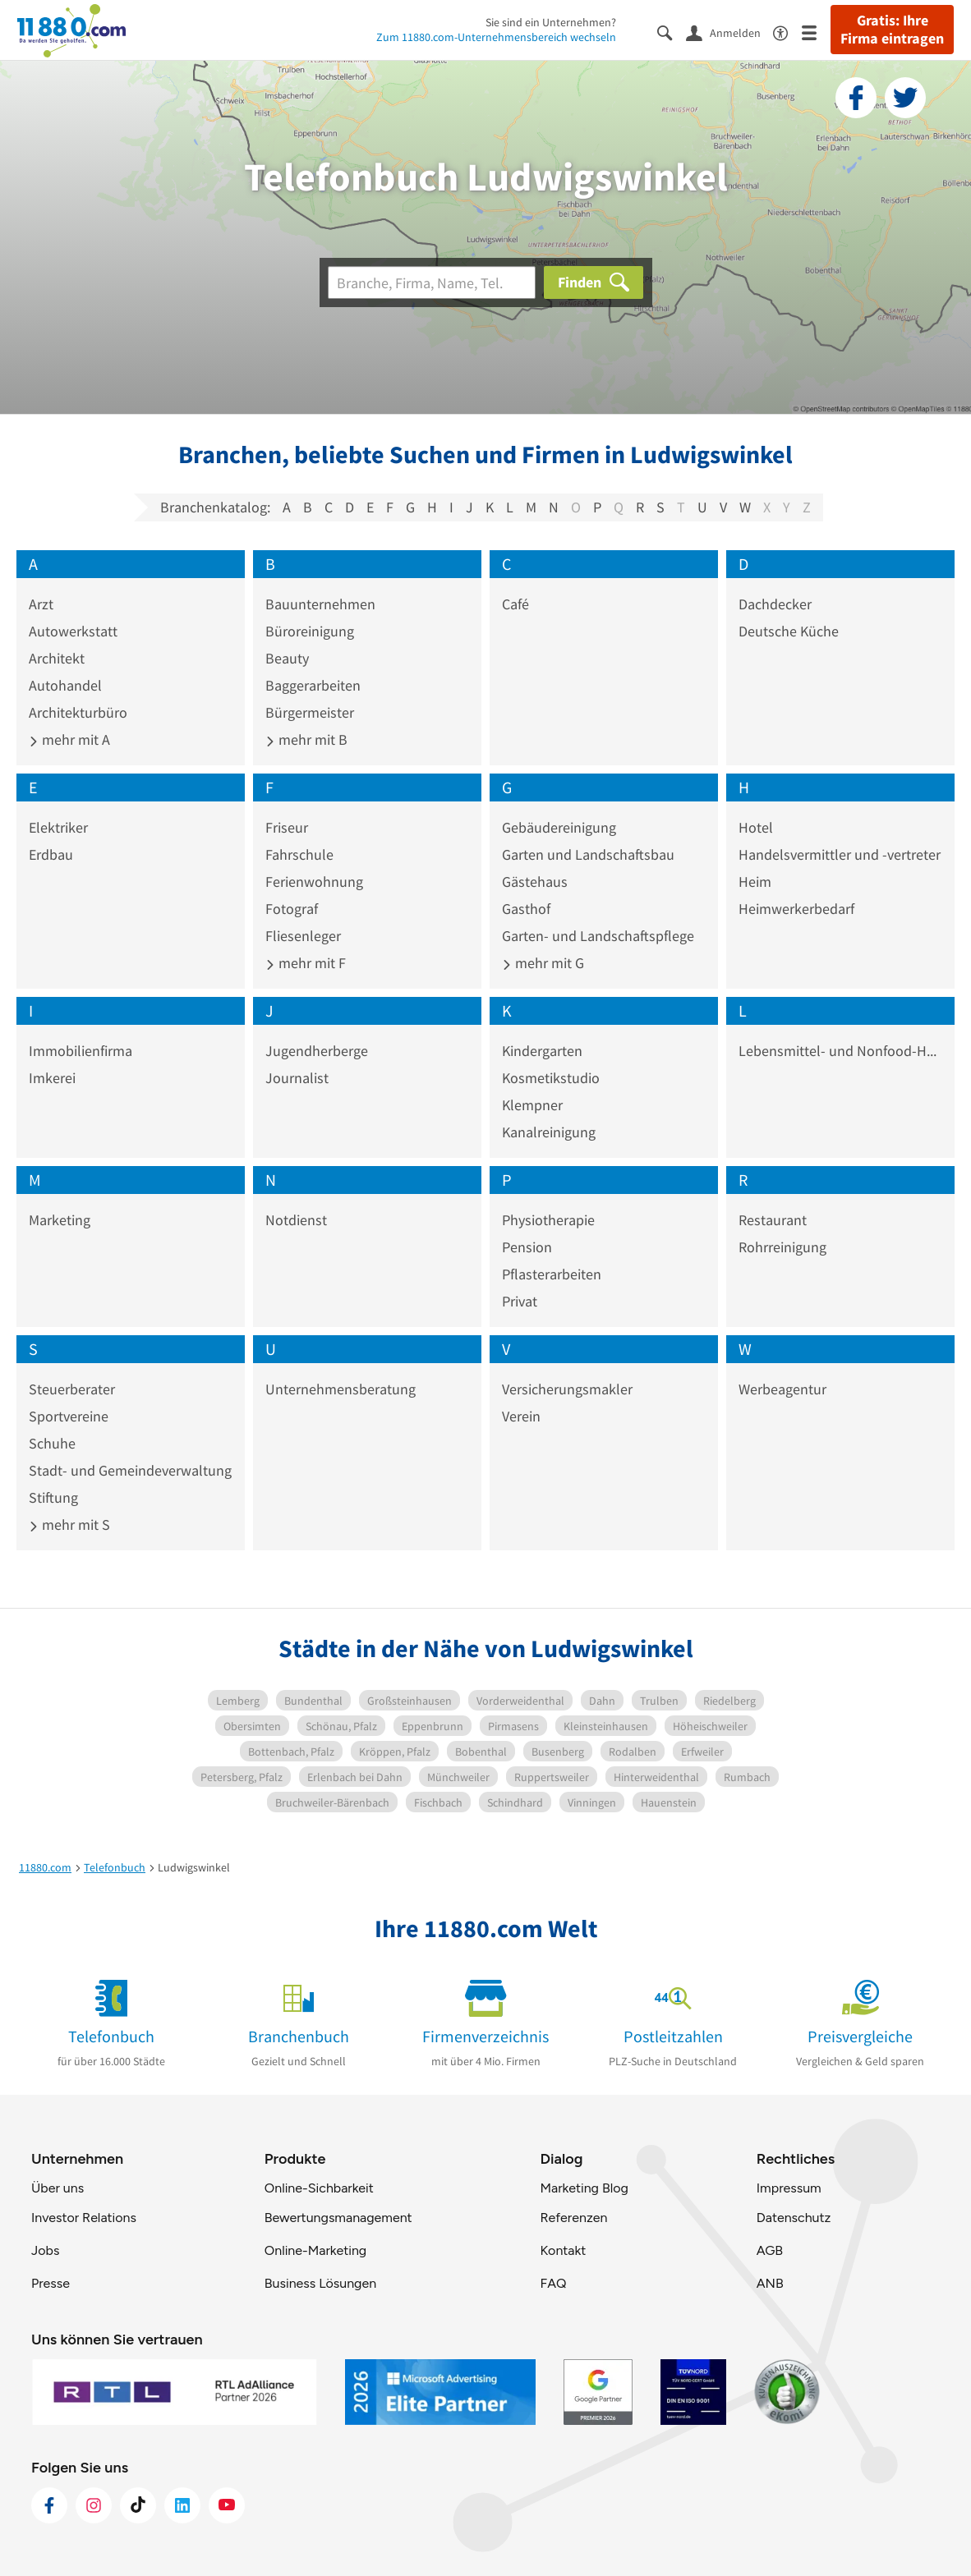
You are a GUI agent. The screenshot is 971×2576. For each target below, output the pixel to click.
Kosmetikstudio (551, 1077)
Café (515, 604)
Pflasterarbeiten (551, 1274)
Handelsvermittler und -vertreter (840, 854)
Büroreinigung (309, 631)
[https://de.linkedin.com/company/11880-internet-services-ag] (182, 2505)
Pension (527, 1246)
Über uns (57, 2188)
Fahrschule (299, 854)
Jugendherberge (316, 1050)
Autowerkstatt (73, 631)
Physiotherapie (548, 1219)
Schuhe (52, 1443)
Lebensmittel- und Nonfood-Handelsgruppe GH (840, 1050)
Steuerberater (72, 1389)
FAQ (553, 2283)
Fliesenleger (303, 935)
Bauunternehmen (320, 604)
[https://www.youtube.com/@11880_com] (227, 2505)
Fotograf (291, 908)
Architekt (57, 658)
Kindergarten (542, 1050)
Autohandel (65, 685)
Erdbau (51, 854)
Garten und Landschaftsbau (588, 854)
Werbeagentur (782, 1389)
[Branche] (432, 282)
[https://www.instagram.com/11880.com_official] (94, 2505)
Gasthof (526, 908)
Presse (50, 2283)
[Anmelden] (729, 32)
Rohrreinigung (782, 1246)
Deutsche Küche (789, 631)
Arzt (41, 604)
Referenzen (573, 2217)
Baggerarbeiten (313, 685)
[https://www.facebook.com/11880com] (49, 2505)
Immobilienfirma (80, 1050)
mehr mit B (306, 739)
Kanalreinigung (549, 1132)
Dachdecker (775, 604)
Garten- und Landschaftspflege (598, 935)
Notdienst (296, 1219)
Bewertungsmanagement (338, 2217)
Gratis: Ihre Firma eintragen (892, 29)
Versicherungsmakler (567, 1389)
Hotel (756, 827)
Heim (755, 881)
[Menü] (816, 31)
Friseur (286, 827)
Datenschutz (794, 2217)
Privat (519, 1301)
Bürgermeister (309, 712)
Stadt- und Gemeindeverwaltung (130, 1470)
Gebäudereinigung (559, 827)
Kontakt (563, 2250)
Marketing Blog (584, 2188)
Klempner (532, 1104)
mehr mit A (69, 739)
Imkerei (52, 1077)
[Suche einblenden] (671, 31)
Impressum (789, 2188)
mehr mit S (69, 1524)
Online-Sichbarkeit (319, 2188)
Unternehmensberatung (340, 1389)
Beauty (287, 658)
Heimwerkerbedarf (796, 908)
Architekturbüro (78, 712)
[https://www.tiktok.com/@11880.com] (138, 2505)
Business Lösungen (320, 2283)
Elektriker (58, 827)
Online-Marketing (315, 2250)
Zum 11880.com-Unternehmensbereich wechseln (496, 37)
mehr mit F (305, 962)
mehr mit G (543, 962)
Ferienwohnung (314, 881)
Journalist (297, 1077)
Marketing (59, 1219)
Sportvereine (68, 1416)
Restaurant (773, 1219)
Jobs (45, 2250)
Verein (521, 1416)
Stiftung (53, 1497)
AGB (770, 2250)
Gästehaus (535, 881)
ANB (770, 2283)
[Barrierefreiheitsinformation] (787, 31)
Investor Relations (83, 2217)
